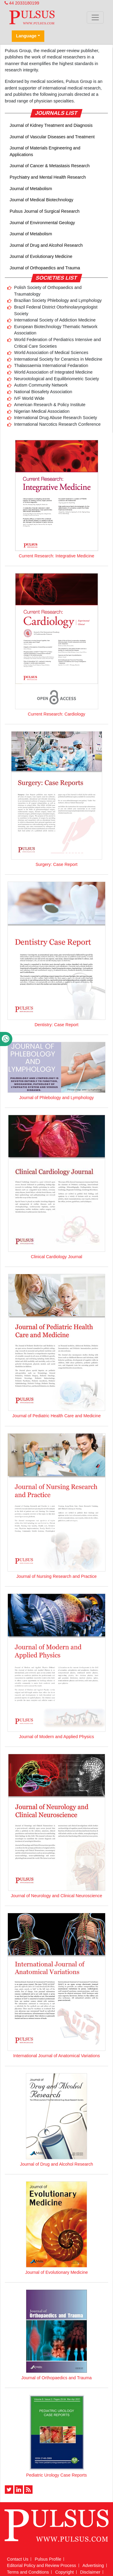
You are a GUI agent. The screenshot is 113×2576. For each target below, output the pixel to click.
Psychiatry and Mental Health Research (48, 177)
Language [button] (26, 35)
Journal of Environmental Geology (42, 222)
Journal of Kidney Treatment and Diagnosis (51, 125)
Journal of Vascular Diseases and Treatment (52, 136)
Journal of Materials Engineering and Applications (45, 151)
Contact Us (17, 2559)
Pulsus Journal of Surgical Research (45, 211)
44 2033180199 (22, 3)
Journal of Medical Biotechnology (41, 199)
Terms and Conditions (28, 2572)
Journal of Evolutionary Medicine (41, 256)
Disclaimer (90, 2572)
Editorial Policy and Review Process (41, 2565)
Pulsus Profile (48, 2559)
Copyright (64, 2572)
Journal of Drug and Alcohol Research (46, 245)
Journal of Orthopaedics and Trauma (45, 267)
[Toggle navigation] (95, 17)
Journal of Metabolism (31, 188)
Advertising (93, 2565)
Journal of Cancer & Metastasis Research (50, 165)
